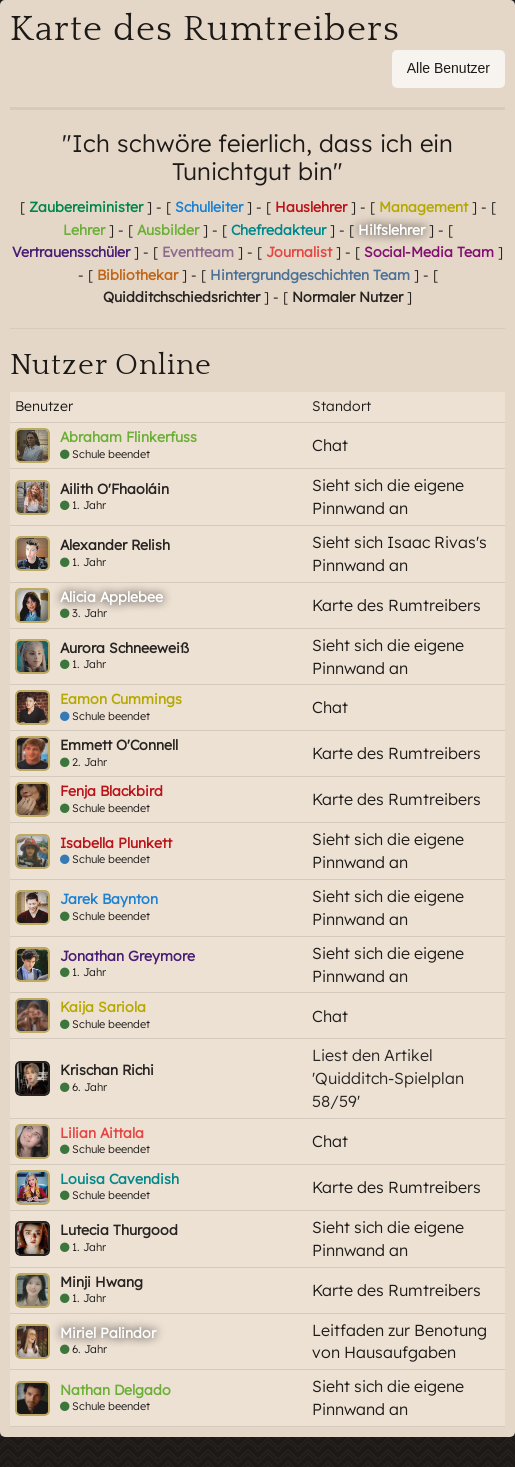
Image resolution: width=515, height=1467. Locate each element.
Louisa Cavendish (119, 1179)
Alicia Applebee (111, 597)
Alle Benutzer (448, 68)
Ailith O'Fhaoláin (114, 489)
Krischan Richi (107, 1070)
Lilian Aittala (102, 1133)
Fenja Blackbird (111, 791)
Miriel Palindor (108, 1333)
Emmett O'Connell (119, 745)
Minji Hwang (101, 1282)
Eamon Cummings (121, 699)
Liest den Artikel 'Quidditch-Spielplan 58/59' (388, 1078)
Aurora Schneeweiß (124, 648)
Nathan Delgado (115, 1390)
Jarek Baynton (109, 899)
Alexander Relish (115, 545)
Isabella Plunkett (116, 843)
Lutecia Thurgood (119, 1230)
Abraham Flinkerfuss (128, 437)
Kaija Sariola (103, 1007)
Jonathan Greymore (127, 956)
